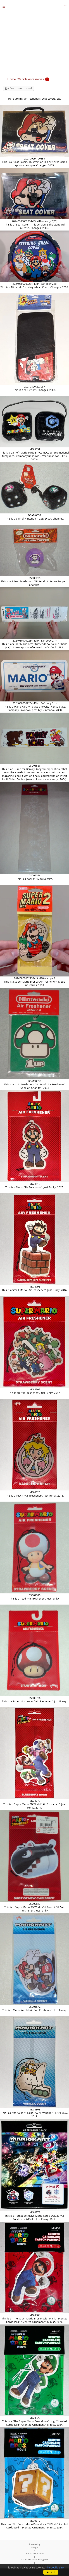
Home (11, 79)
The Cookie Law (55, 2567)
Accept (51, 2572)
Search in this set (21, 88)
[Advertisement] (34, 39)
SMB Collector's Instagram (34, 2559)
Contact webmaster (34, 2553)
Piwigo (34, 2547)
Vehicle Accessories (31, 79)
